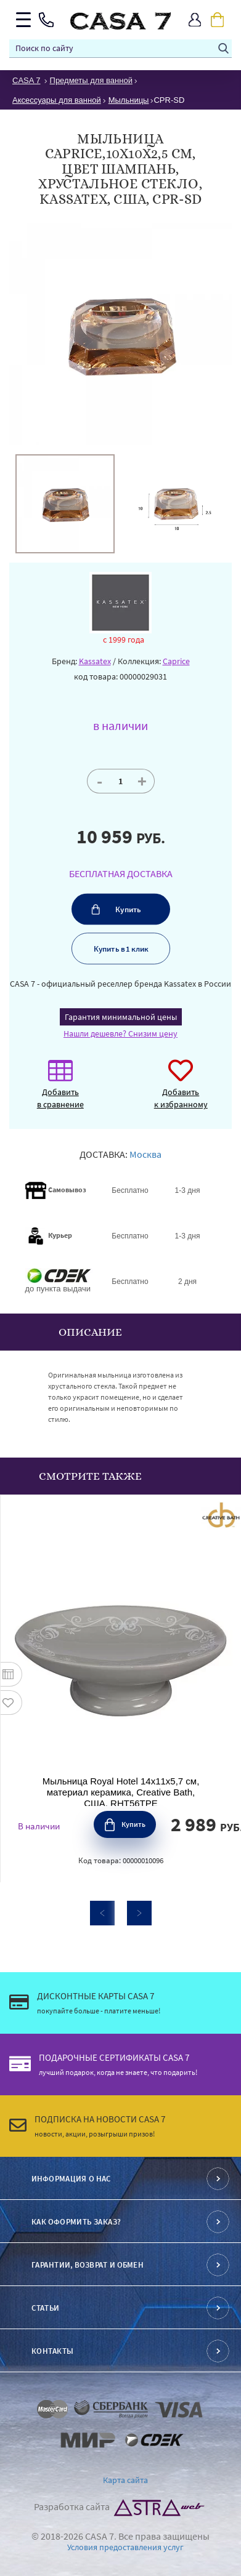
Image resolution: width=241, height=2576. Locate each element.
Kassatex (95, 661)
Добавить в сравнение (60, 1090)
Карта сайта (125, 2480)
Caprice (176, 661)
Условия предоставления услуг (125, 2547)
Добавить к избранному (181, 1090)
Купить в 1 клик (120, 948)
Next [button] (139, 1913)
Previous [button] (102, 1913)
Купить (128, 909)
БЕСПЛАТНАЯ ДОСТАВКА (121, 873)
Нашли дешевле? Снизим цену (120, 1033)
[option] (65, 503)
